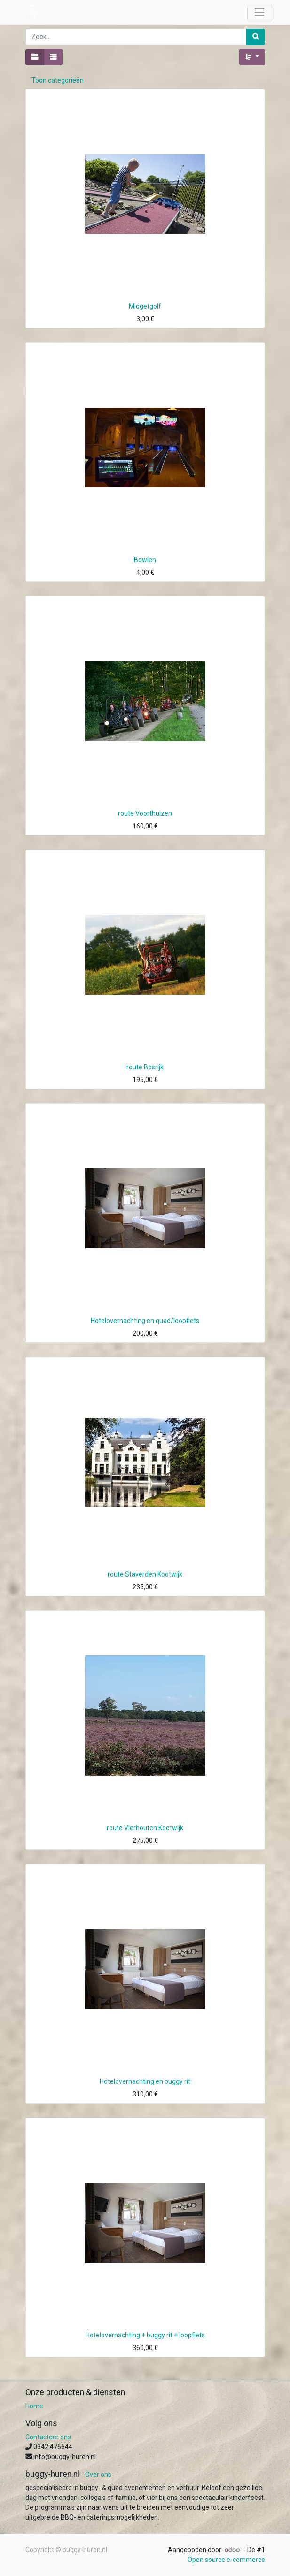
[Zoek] (255, 37)
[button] (252, 57)
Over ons (98, 2474)
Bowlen (145, 560)
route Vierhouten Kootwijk (145, 1828)
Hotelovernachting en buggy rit (145, 2081)
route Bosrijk (145, 1067)
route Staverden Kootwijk (145, 1574)
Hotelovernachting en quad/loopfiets (145, 1320)
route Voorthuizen (145, 813)
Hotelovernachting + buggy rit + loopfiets (145, 2335)
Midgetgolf (145, 306)
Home (34, 2406)
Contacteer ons (48, 2437)
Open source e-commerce (226, 2559)
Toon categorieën (57, 80)
